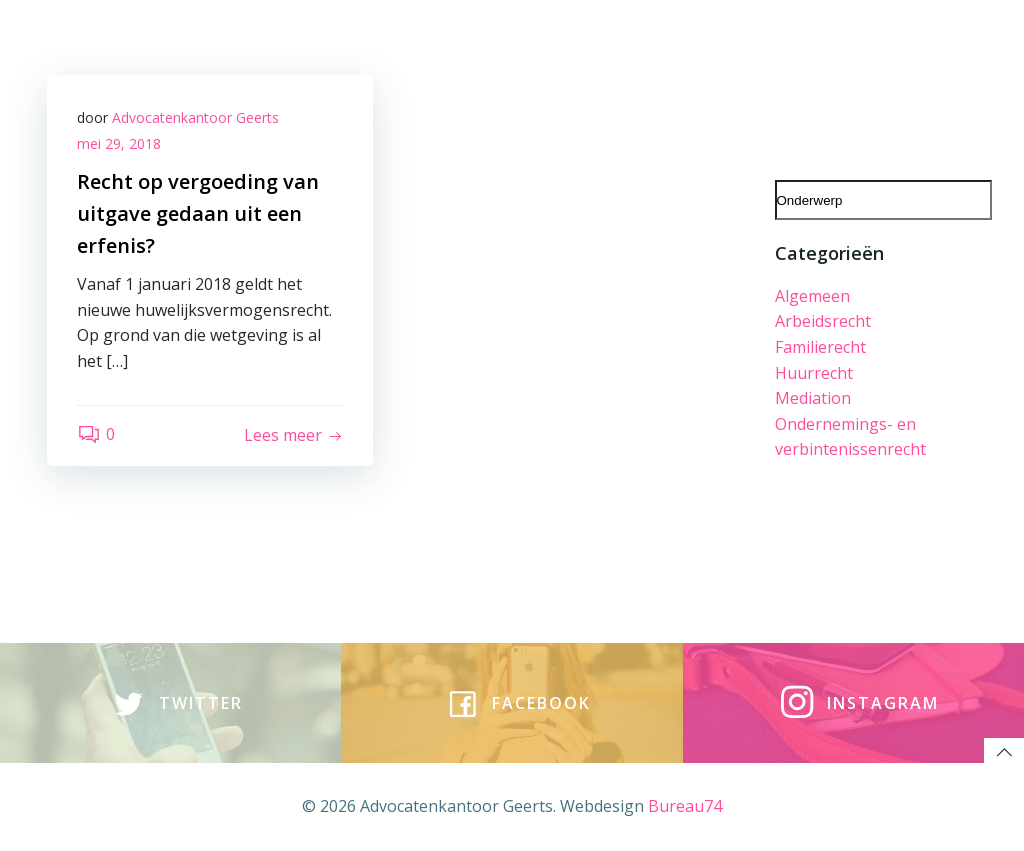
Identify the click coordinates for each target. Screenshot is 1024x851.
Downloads (607, 85)
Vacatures (445, 41)
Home (142, 41)
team (361, 41)
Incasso (950, 85)
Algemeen (812, 296)
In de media (720, 85)
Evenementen (843, 85)
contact (653, 41)
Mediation (813, 398)
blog (526, 41)
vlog (582, 41)
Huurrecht (814, 373)
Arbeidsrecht (823, 321)
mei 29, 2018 (119, 143)
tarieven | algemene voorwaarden (844, 41)
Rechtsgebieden (252, 41)
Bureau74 (685, 806)
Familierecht (820, 347)
